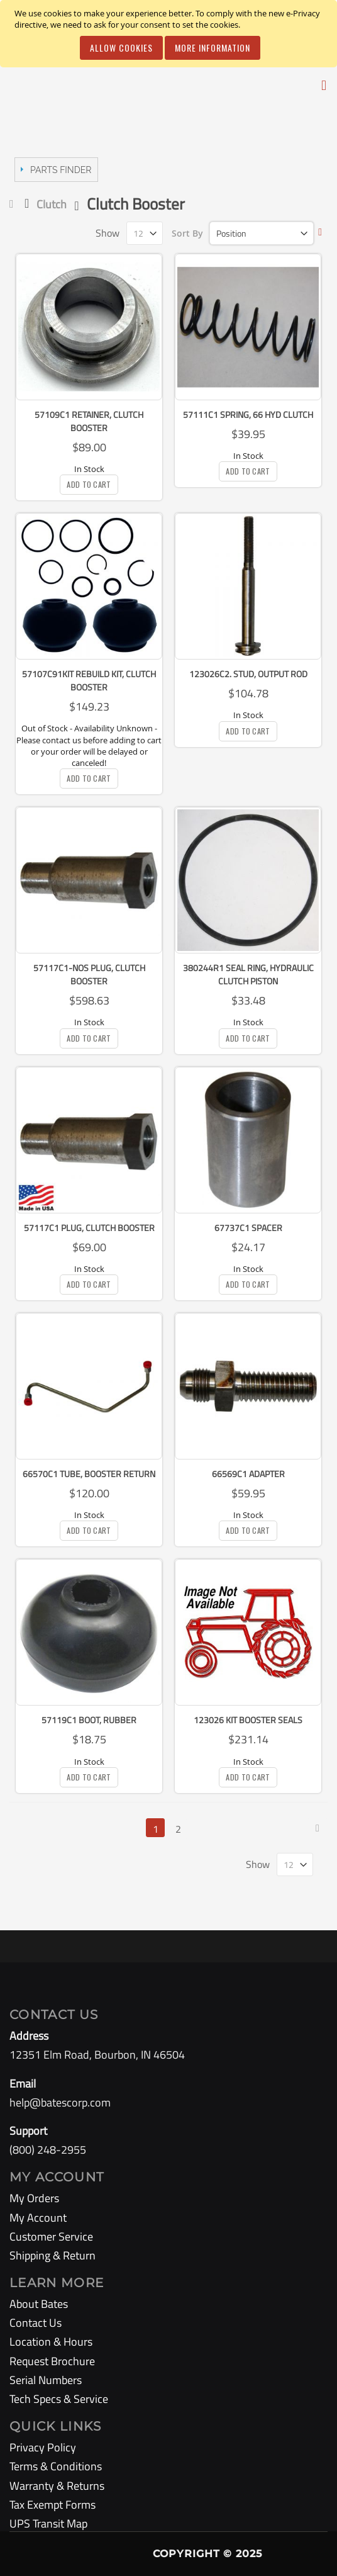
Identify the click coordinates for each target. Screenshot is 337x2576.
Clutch (51, 204)
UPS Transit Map (48, 2523)
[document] (170, 34)
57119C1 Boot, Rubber (88, 1719)
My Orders (34, 2198)
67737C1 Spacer (248, 1227)
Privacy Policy (42, 2447)
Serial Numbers (45, 2379)
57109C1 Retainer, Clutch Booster (89, 421)
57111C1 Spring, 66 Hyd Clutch (248, 414)
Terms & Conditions (55, 2466)
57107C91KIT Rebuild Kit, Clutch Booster (89, 680)
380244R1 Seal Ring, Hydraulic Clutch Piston (248, 974)
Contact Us (35, 2322)
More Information (212, 47)
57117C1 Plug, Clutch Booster (89, 1227)
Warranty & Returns (56, 2485)
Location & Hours (50, 2341)
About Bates (38, 2303)
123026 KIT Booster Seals (248, 1719)
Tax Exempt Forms (52, 2504)
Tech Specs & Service (58, 2398)
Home (14, 203)
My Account (38, 2217)
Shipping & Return (52, 2255)
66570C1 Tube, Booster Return (89, 1473)
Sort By (187, 233)
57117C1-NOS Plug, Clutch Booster (89, 974)
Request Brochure (52, 2361)
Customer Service (51, 2236)
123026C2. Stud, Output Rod (248, 673)
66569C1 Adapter (248, 1473)
